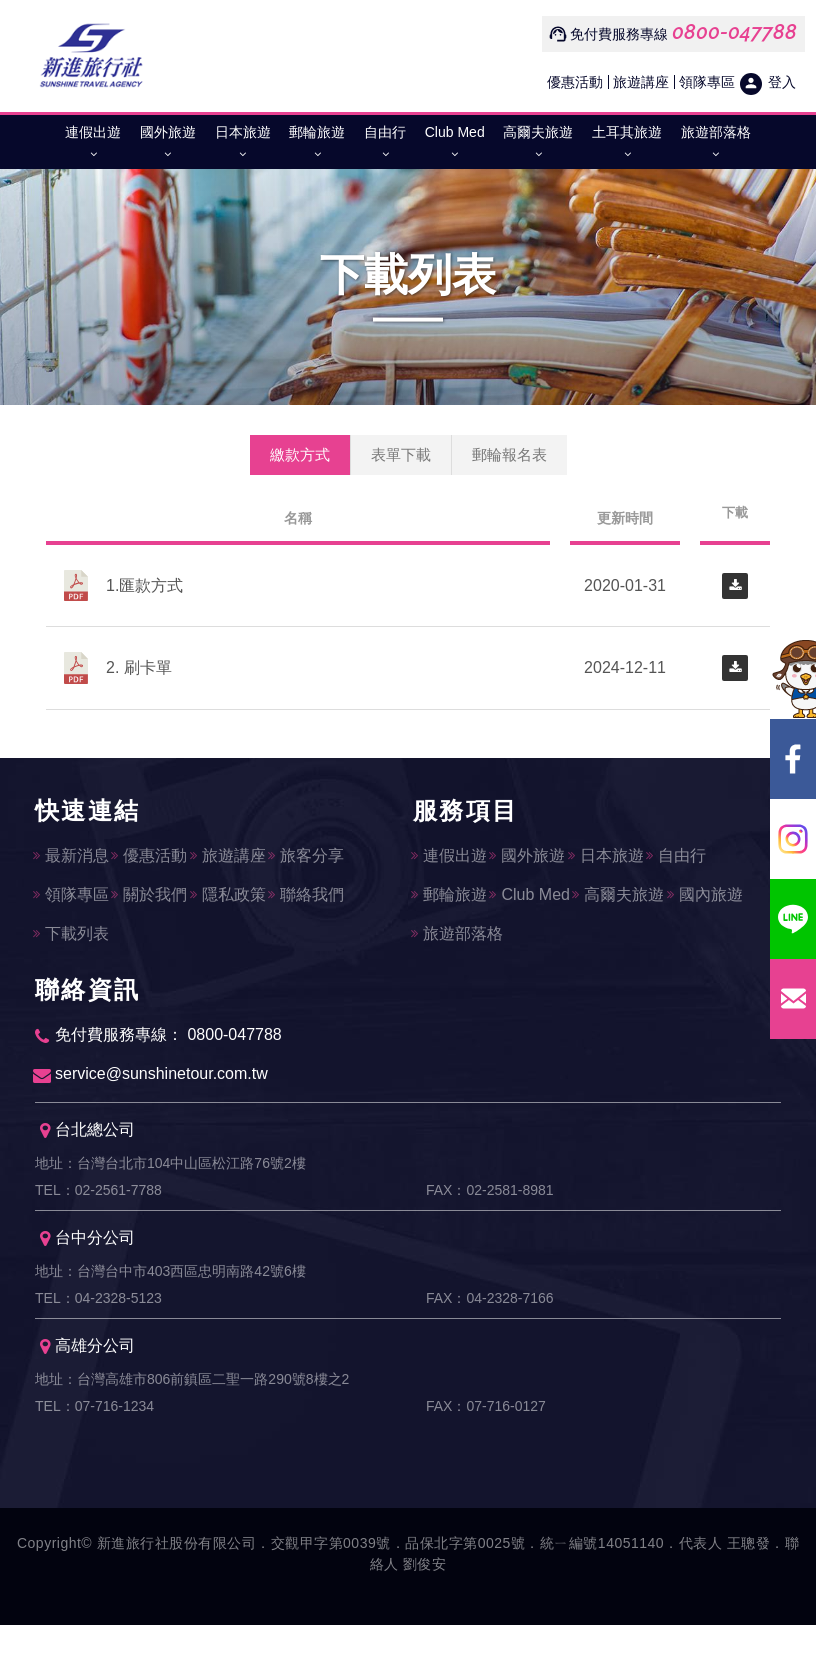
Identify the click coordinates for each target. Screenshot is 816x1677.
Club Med (455, 146)
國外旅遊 (168, 146)
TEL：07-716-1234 (94, 1453)
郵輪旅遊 (317, 146)
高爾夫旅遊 (538, 146)
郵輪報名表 (509, 455)
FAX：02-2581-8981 (490, 1209)
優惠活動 (575, 82)
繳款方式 (300, 455)
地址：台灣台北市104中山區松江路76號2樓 (170, 1175)
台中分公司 (87, 1263)
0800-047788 (734, 32)
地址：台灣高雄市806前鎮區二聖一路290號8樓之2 (192, 1419)
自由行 (385, 146)
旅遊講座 (641, 82)
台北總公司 (87, 1141)
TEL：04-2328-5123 (98, 1331)
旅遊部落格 (716, 146)
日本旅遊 (243, 146)
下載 (735, 512)
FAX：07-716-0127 (486, 1453)
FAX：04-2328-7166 (490, 1331)
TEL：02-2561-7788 (98, 1209)
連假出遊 (93, 146)
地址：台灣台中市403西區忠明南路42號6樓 (170, 1297)
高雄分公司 (87, 1385)
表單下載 (401, 455)
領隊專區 (707, 82)
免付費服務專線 (619, 34)
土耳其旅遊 (627, 146)
